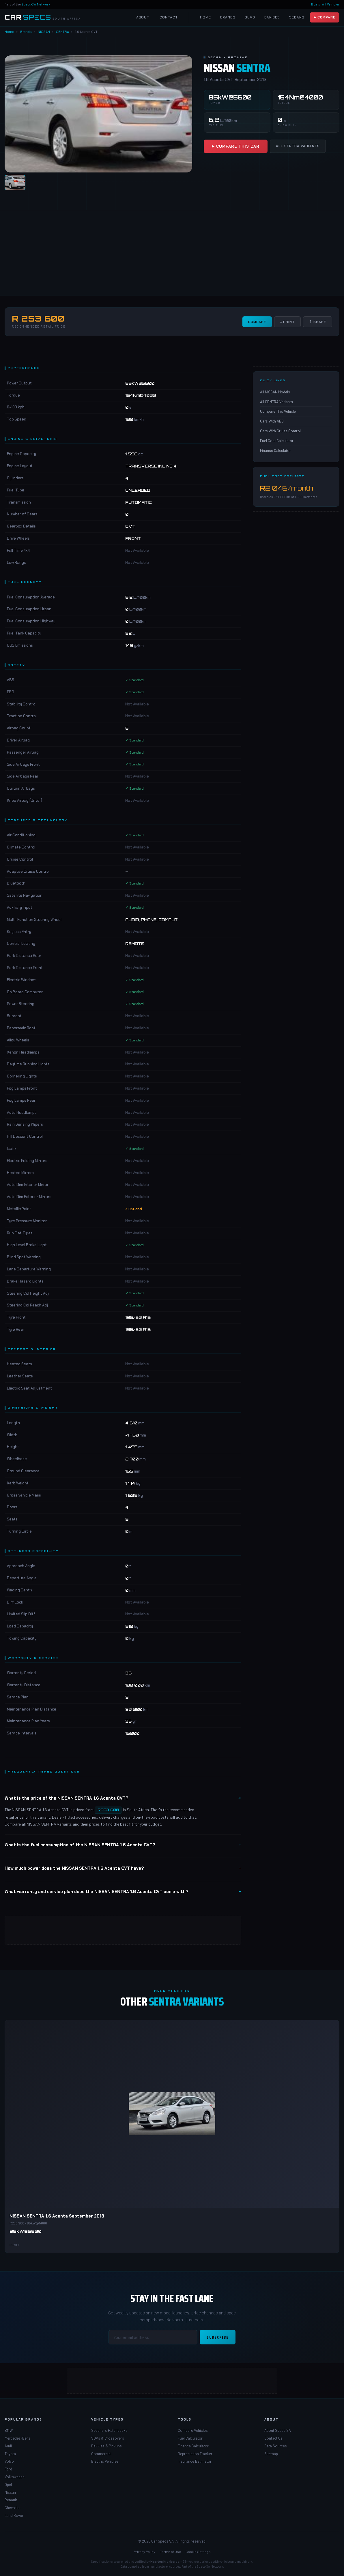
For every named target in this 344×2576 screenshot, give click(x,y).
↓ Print (287, 322)
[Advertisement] (172, 253)
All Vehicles (330, 4)
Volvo (9, 2461)
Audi (8, 2446)
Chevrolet (12, 2507)
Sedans (296, 17)
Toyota (10, 2453)
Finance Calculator (275, 450)
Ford (8, 2469)
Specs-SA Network (36, 4)
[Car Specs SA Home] (43, 17)
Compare (257, 322)
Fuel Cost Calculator (276, 440)
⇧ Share (317, 322)
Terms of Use (170, 2551)
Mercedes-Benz (17, 2438)
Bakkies (272, 17)
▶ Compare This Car (236, 146)
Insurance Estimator (195, 2461)
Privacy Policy (144, 2551)
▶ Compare (324, 17)
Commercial (101, 2453)
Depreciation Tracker (195, 2453)
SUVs (250, 17)
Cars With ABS (272, 421)
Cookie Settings (198, 2551)
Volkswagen (15, 2476)
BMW (9, 2430)
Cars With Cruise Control (280, 431)
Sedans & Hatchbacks (109, 2430)
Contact (169, 17)
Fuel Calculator (190, 2438)
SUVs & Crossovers (107, 2438)
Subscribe (218, 2337)
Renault (11, 2500)
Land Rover (14, 2515)
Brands (227, 17)
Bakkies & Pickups (106, 2446)
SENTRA (62, 31)
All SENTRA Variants (298, 146)
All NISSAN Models (275, 392)
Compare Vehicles (193, 2430)
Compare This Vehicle (278, 411)
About (142, 17)
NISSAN (44, 31)
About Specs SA (277, 2430)
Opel (8, 2484)
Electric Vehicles (105, 2461)
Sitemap (271, 2453)
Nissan (10, 2492)
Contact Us (273, 2438)
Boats (315, 4)
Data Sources (275, 2446)
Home (205, 17)
